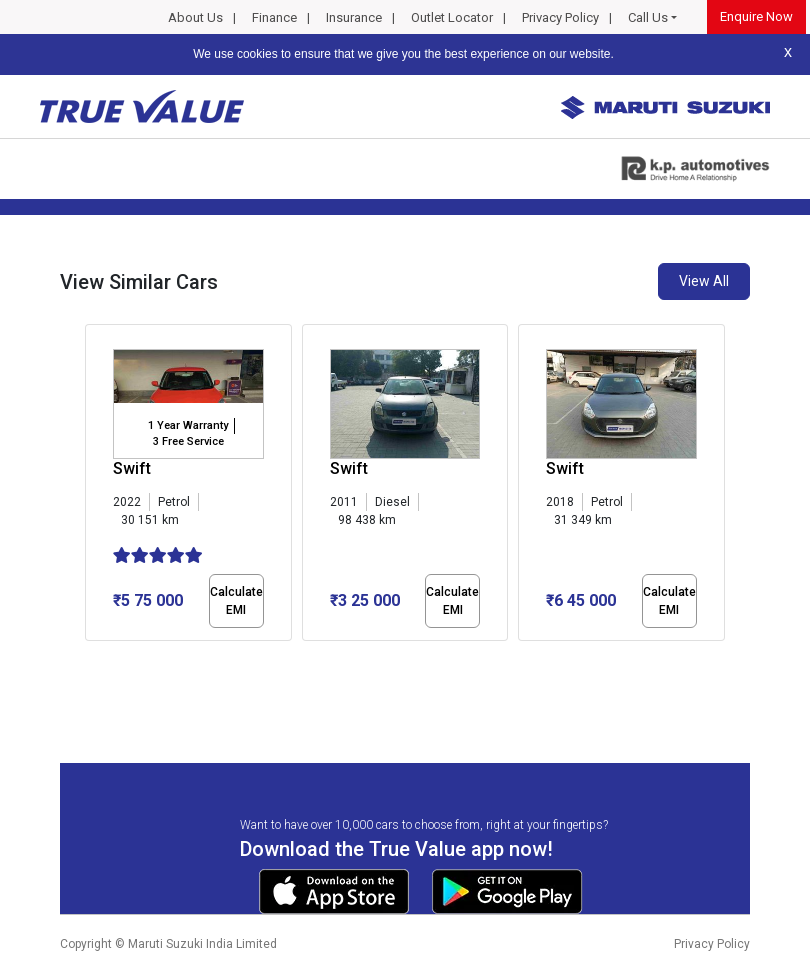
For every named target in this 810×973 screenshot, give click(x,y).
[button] (91, 658)
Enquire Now (756, 16)
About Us (195, 17)
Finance (274, 17)
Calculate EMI (236, 601)
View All (704, 281)
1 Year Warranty (188, 425)
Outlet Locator (452, 17)
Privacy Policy (560, 17)
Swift (132, 468)
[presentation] (95, 486)
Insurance (354, 17)
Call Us (648, 17)
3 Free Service (188, 441)
